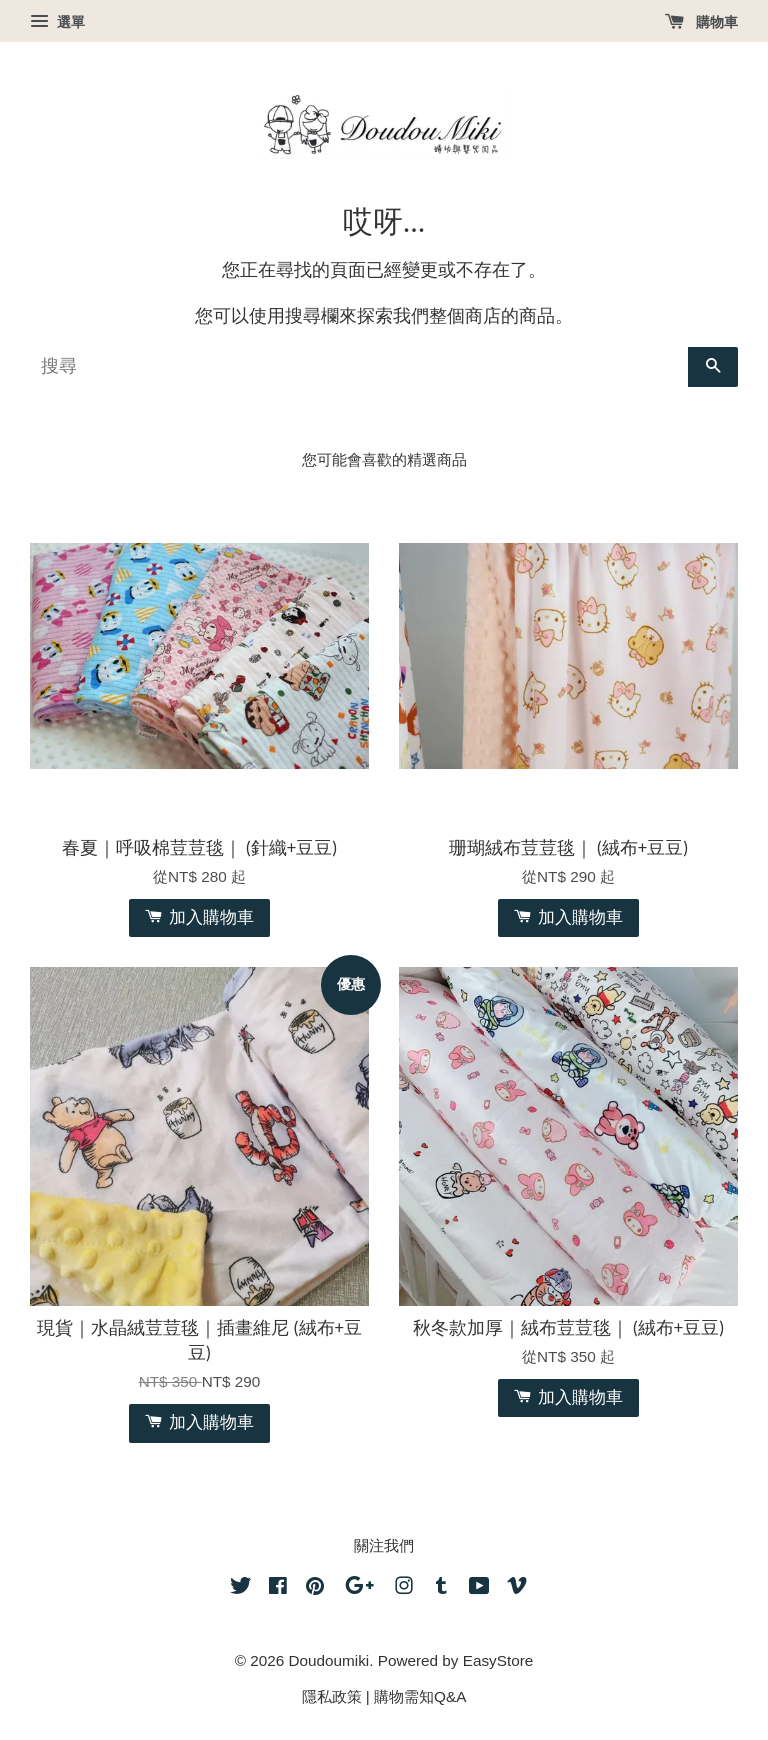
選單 (57, 22)
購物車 (701, 22)
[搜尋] (359, 367)
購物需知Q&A (420, 1696)
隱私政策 (332, 1696)
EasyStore (498, 1660)
